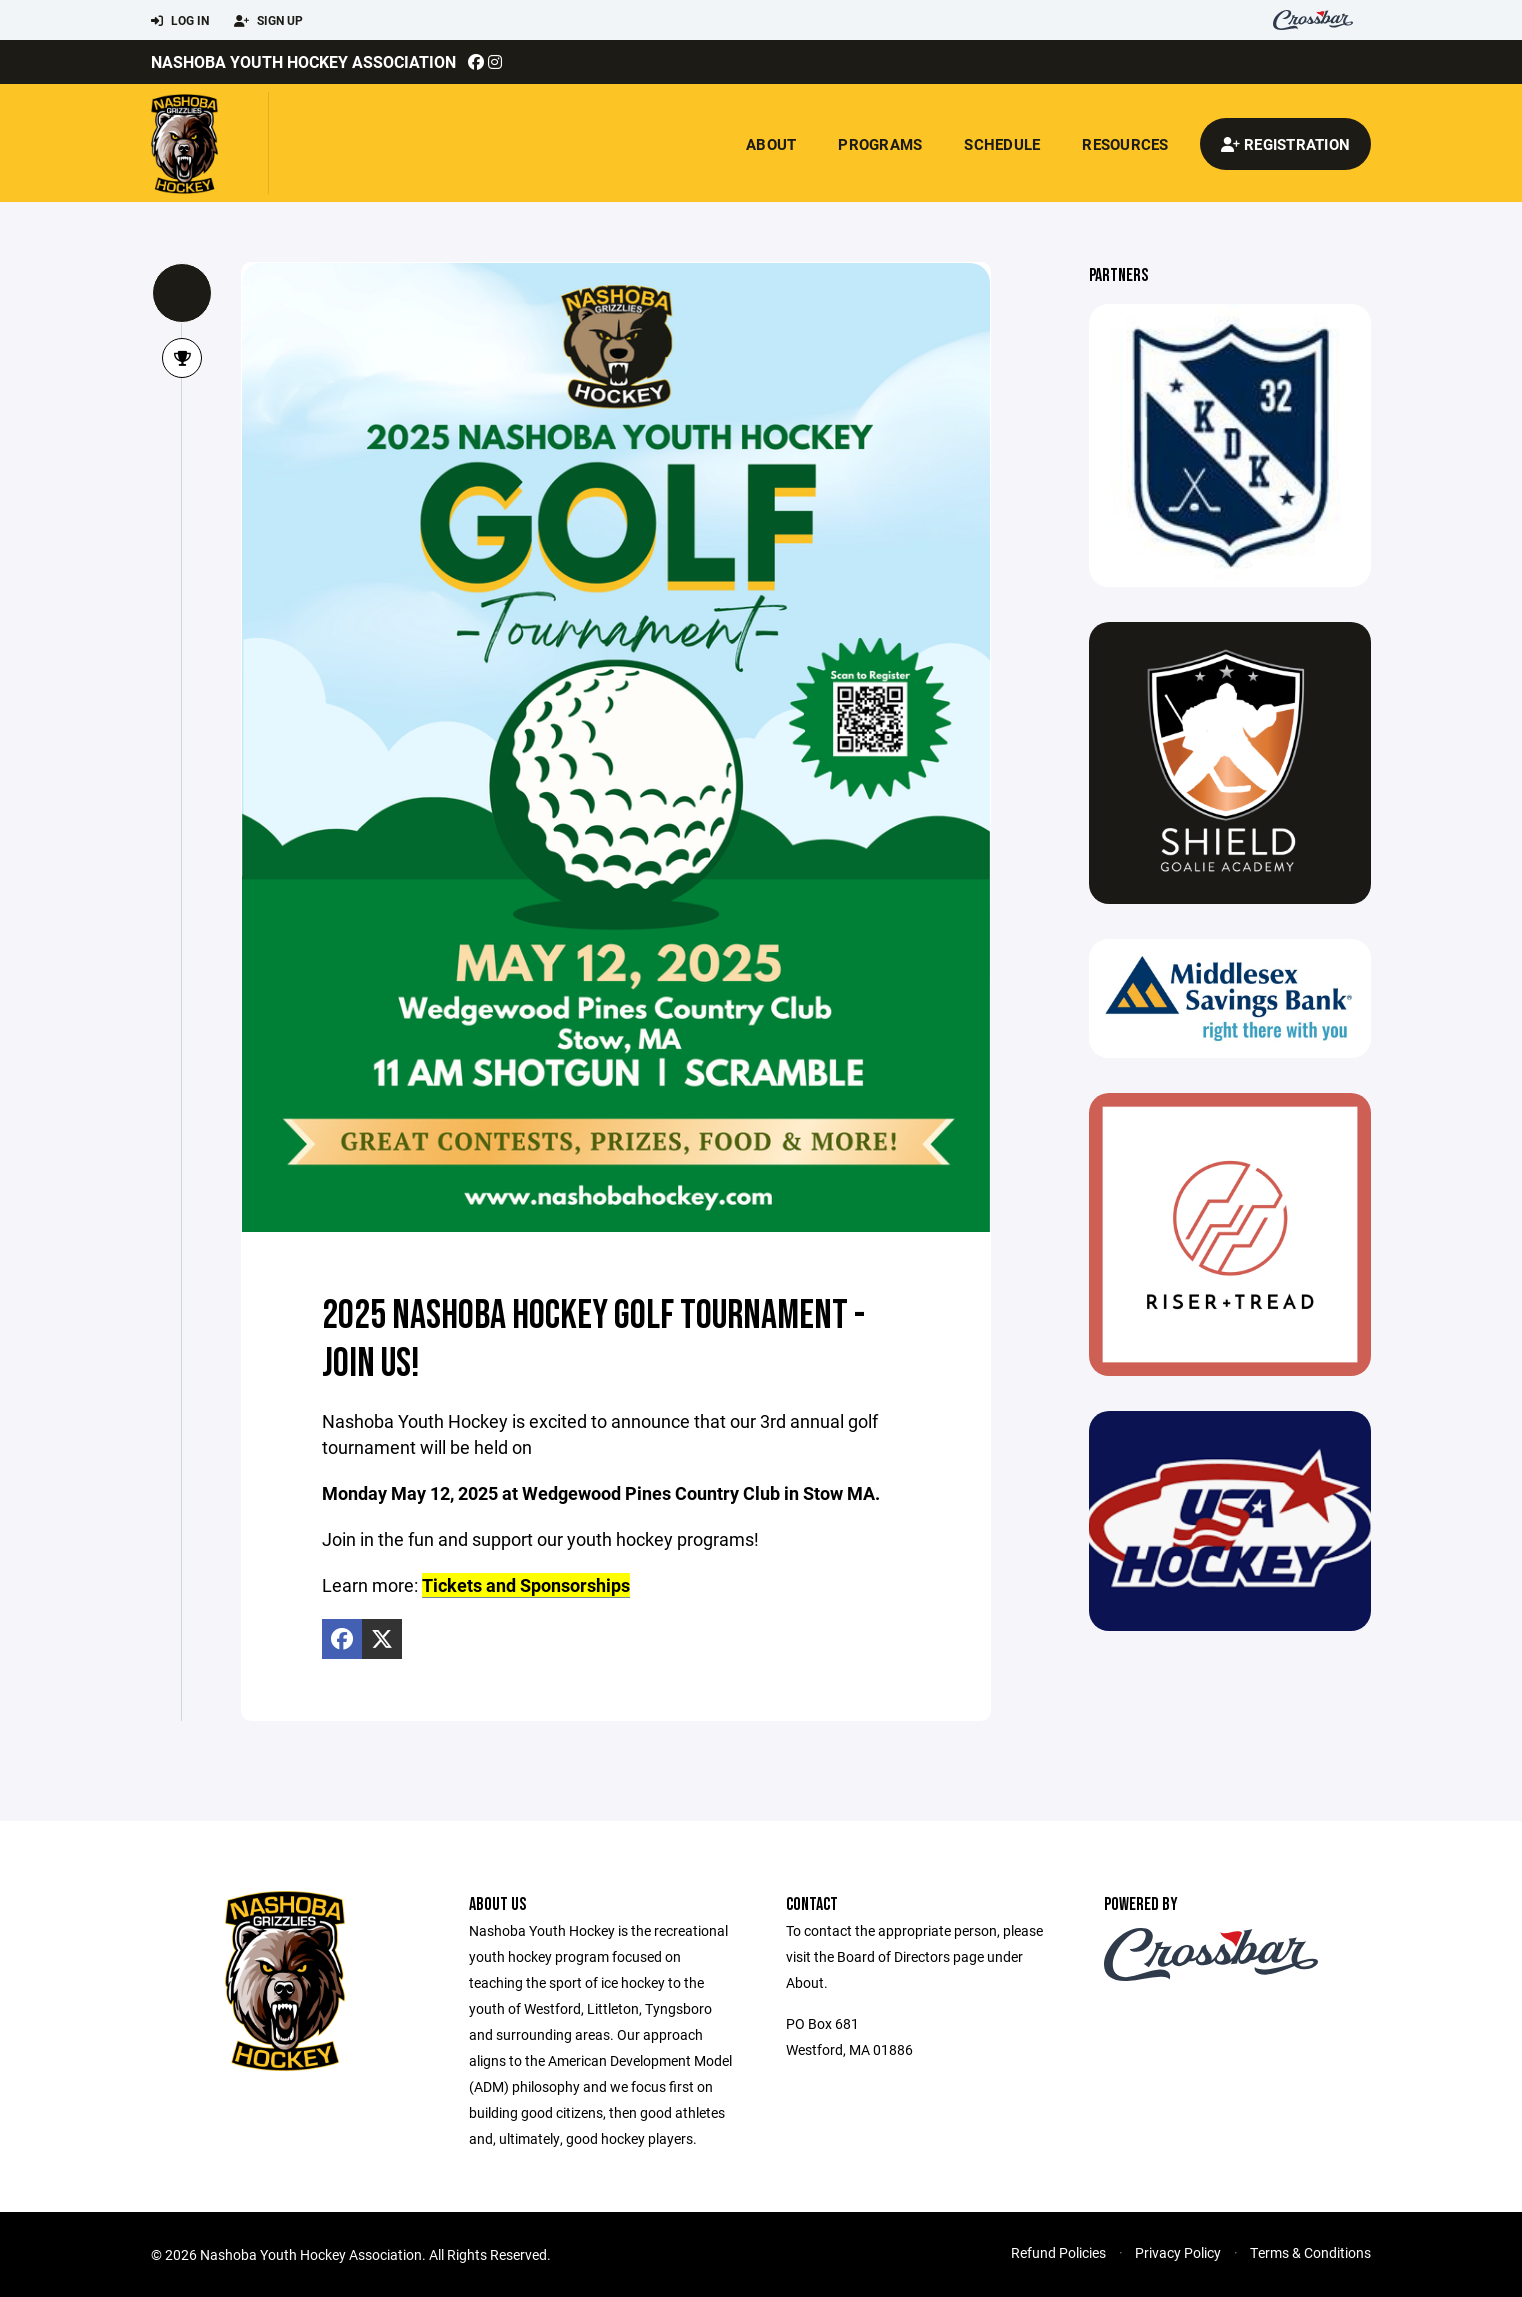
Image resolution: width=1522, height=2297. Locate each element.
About (771, 144)
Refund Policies (1058, 2251)
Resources (1125, 144)
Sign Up (268, 21)
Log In (180, 21)
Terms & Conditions (1310, 2251)
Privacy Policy (1178, 2251)
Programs (880, 144)
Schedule (1002, 144)
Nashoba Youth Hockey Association (303, 61)
